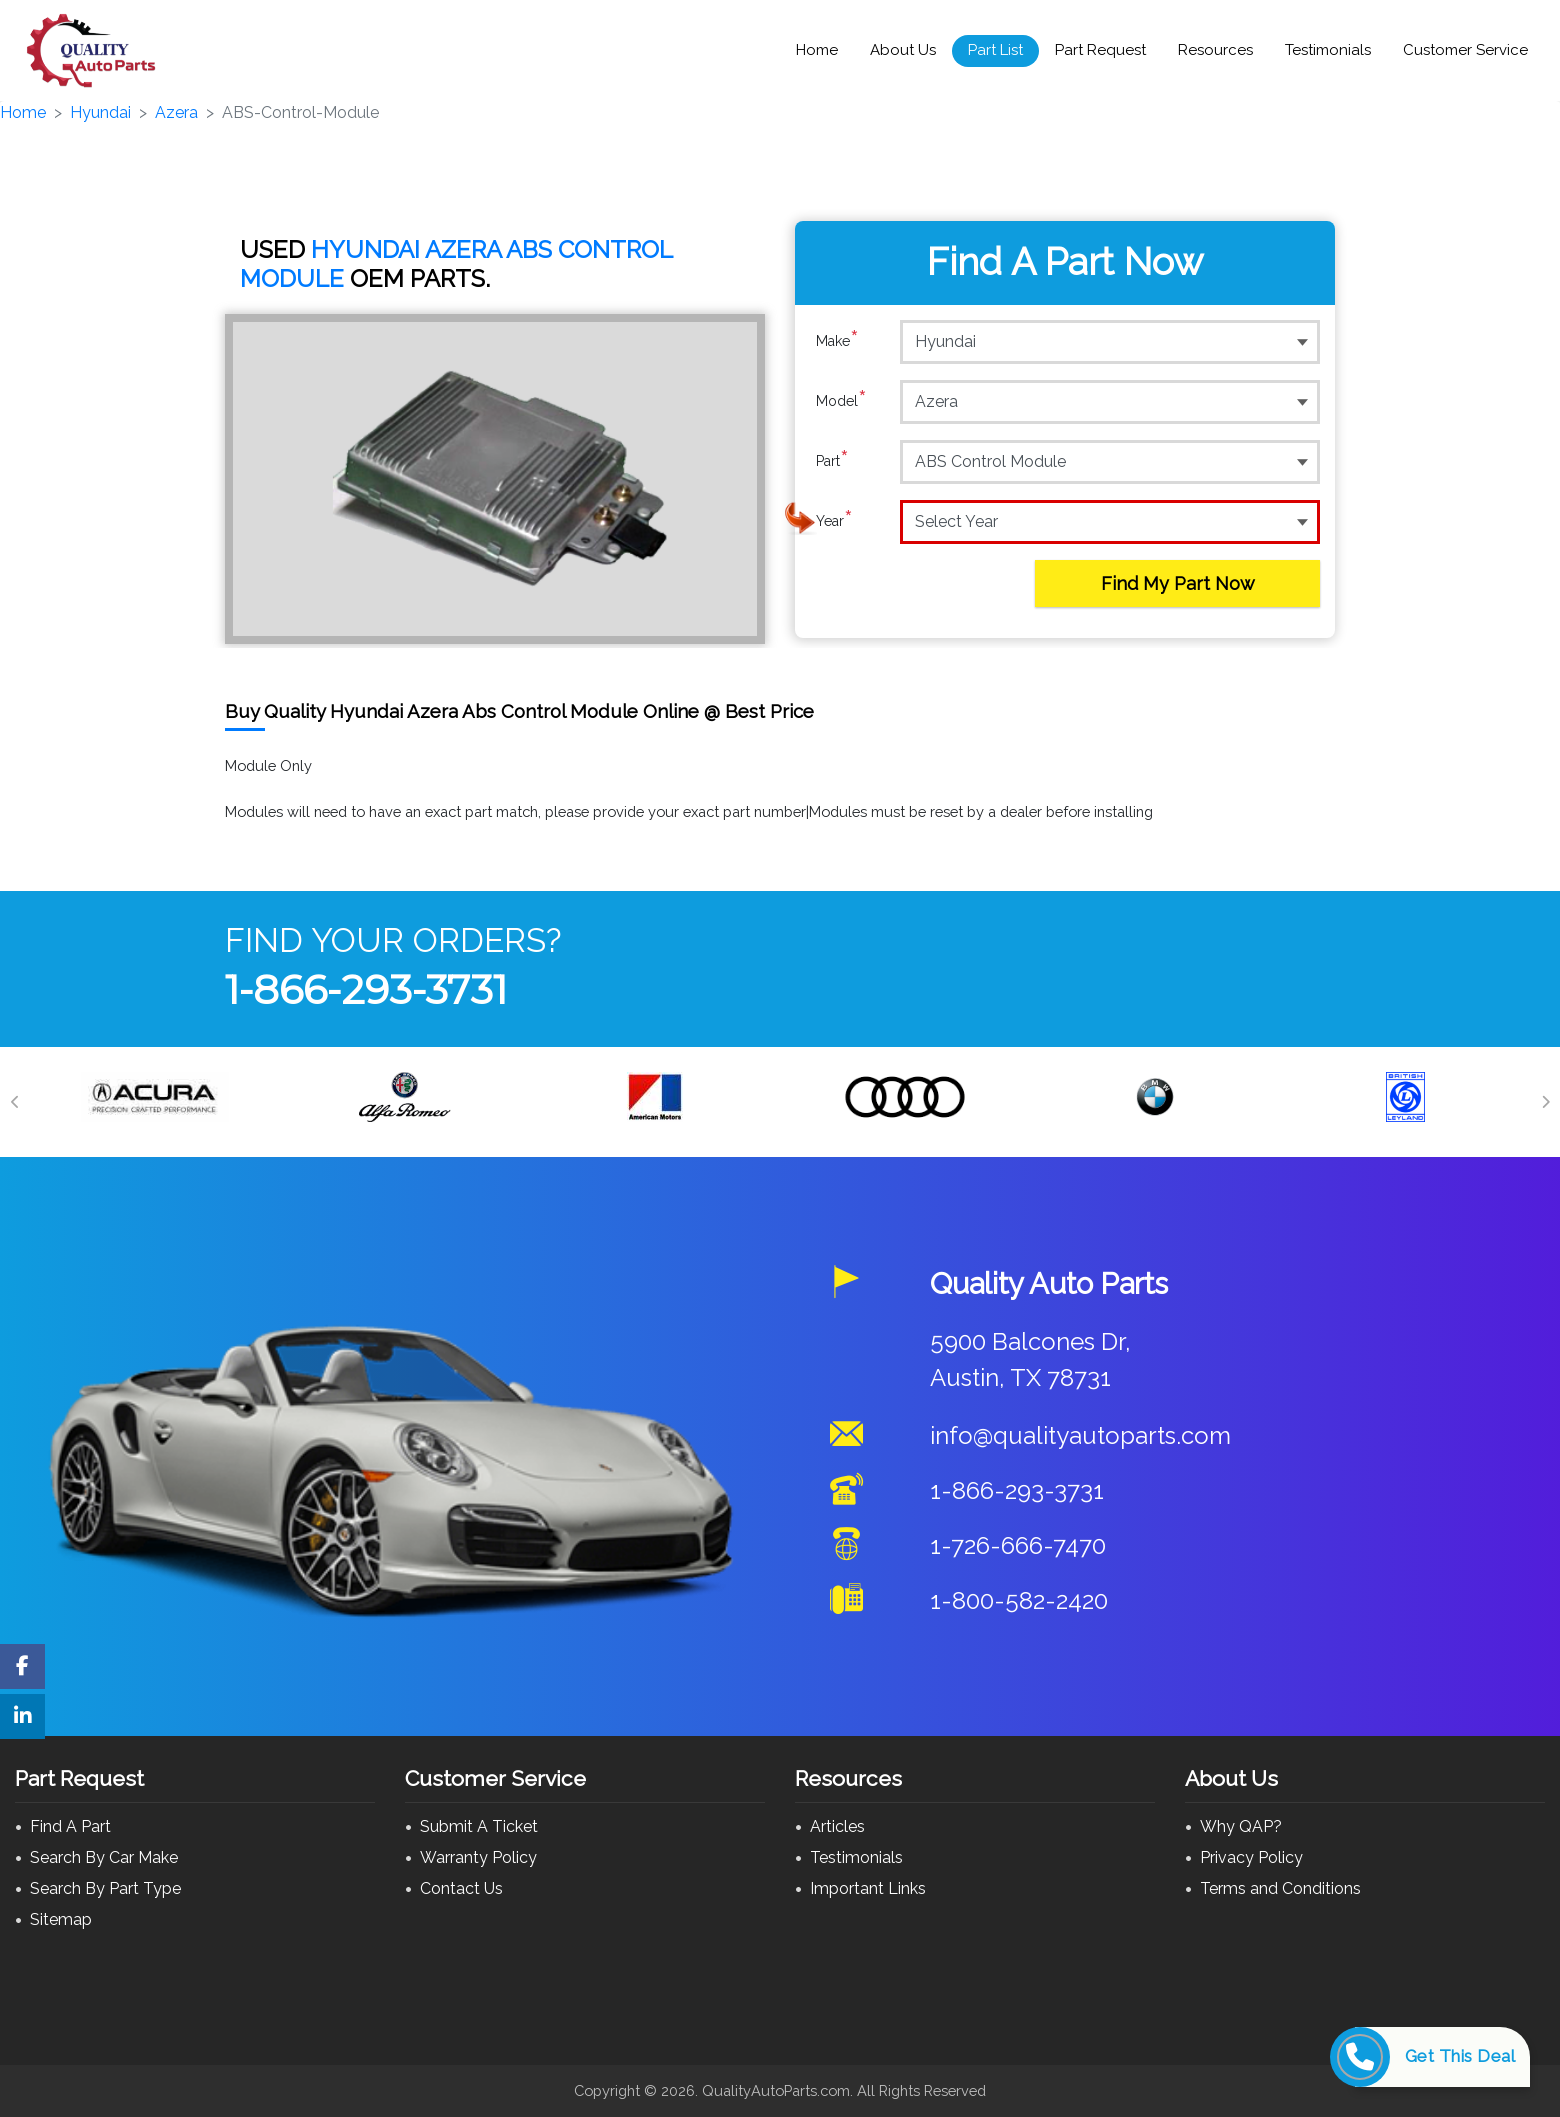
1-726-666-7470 (1018, 1545)
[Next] (1545, 1102)
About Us (903, 50)
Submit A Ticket (479, 1826)
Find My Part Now (1178, 583)
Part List (995, 50)
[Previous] (15, 1102)
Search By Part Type (105, 1888)
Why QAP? (1241, 1826)
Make (837, 341)
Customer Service (1465, 50)
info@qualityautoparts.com (1080, 1435)
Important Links (868, 1888)
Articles (837, 1826)
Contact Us (461, 1888)
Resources (1215, 50)
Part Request (1100, 50)
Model (841, 401)
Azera (176, 112)
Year (834, 521)
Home (817, 50)
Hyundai (100, 112)
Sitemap (61, 1919)
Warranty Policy (478, 1857)
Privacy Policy (1251, 1857)
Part (832, 461)
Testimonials (1328, 50)
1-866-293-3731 (366, 989)
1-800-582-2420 (1019, 1600)
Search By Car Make (104, 1857)
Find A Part (70, 1826)
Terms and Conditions (1280, 1888)
